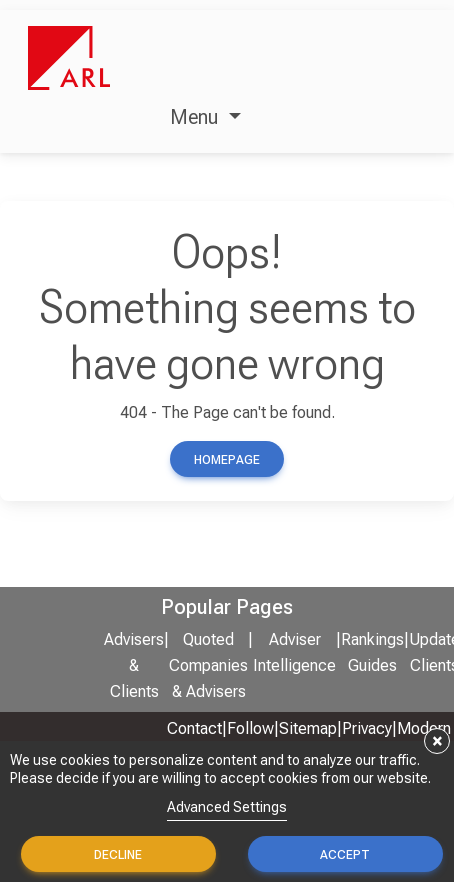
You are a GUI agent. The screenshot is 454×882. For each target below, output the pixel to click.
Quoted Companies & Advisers (208, 666)
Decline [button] (118, 855)
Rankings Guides (372, 653)
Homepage (227, 460)
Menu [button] (196, 117)
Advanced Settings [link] (227, 807)
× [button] (437, 741)
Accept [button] (345, 855)
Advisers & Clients (134, 666)
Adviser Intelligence (294, 653)
